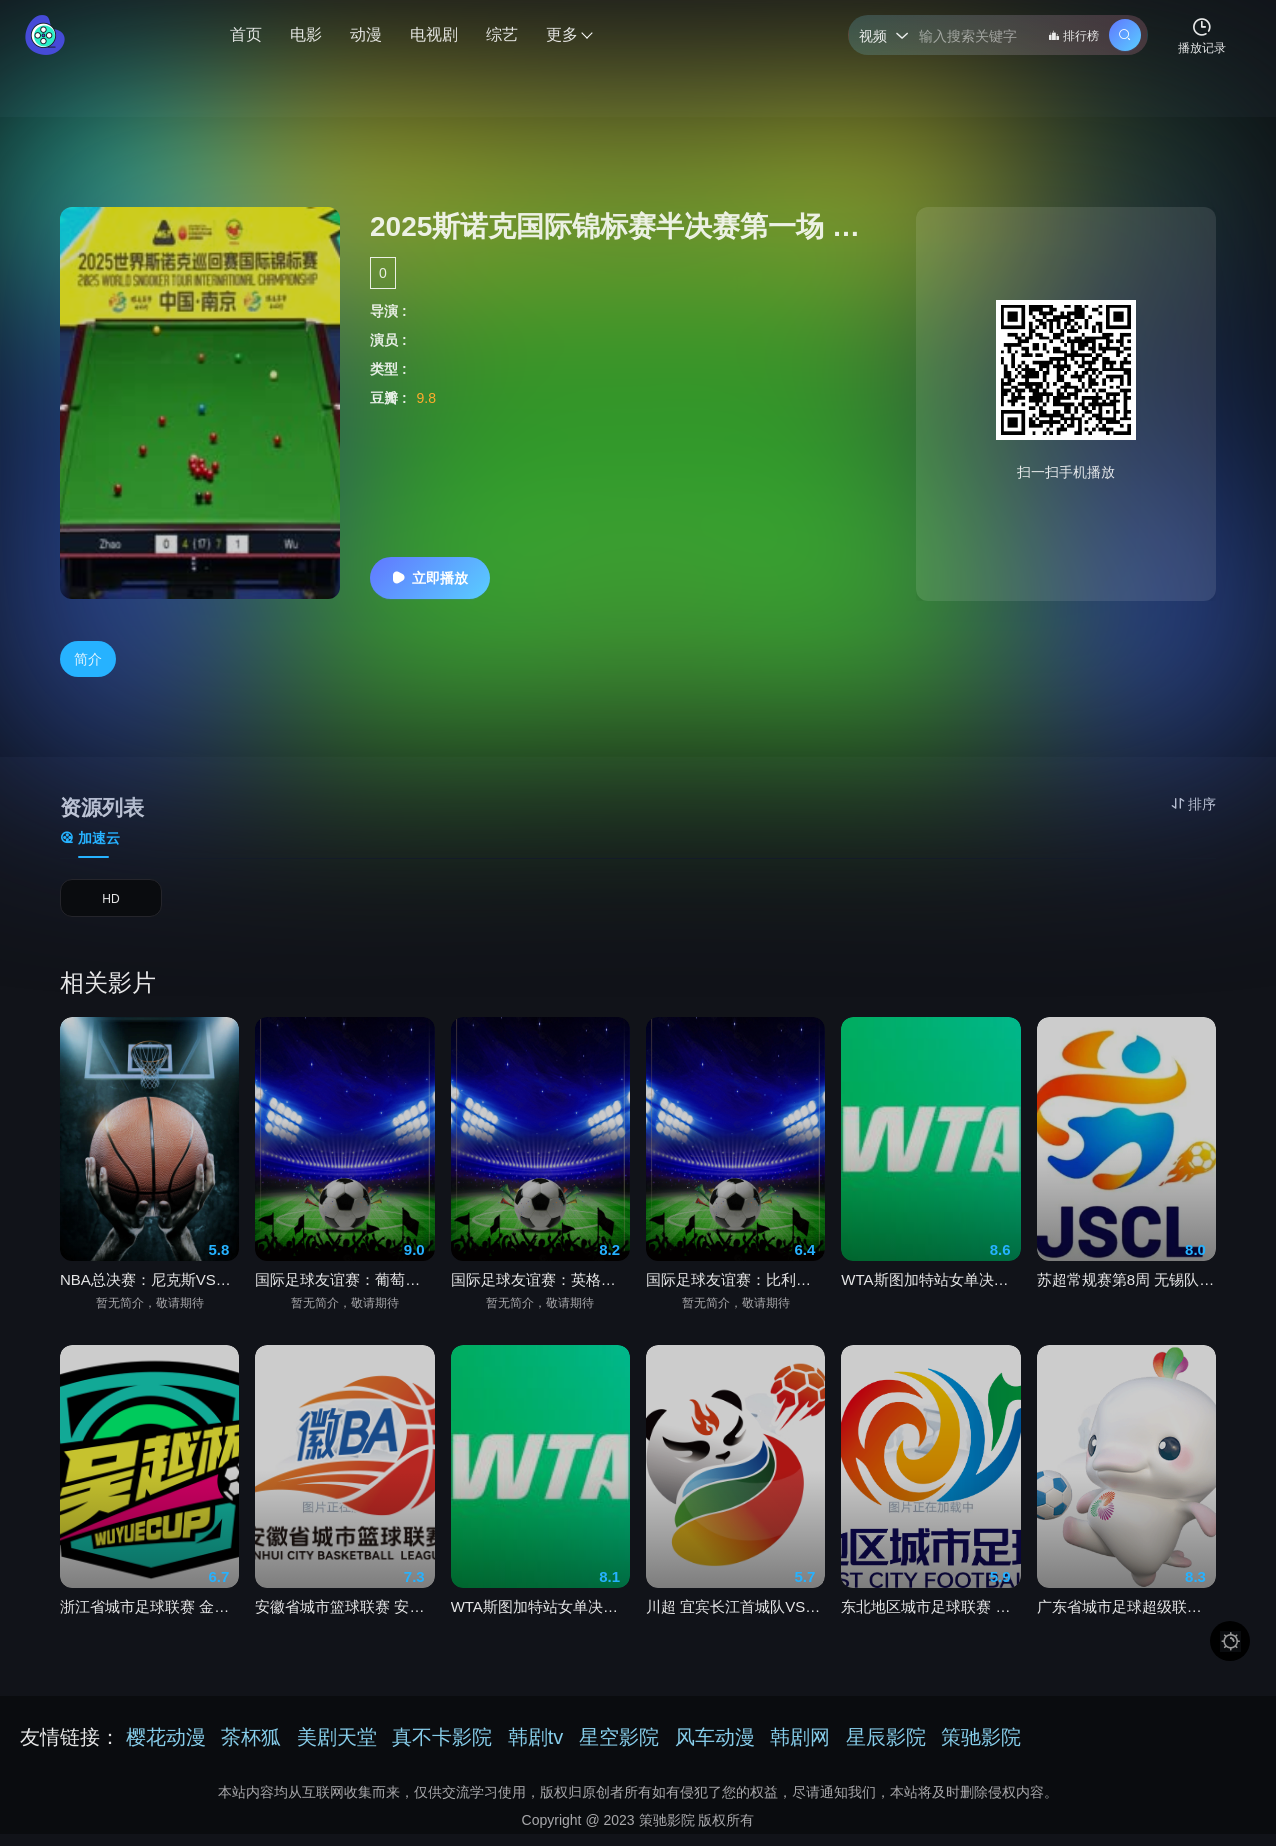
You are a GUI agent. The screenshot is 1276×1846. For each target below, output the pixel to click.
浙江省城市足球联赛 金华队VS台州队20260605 (149, 1625)
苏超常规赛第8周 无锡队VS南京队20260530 (1126, 1298)
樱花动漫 (166, 1749)
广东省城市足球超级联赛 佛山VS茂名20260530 (1126, 1625)
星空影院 (619, 1749)
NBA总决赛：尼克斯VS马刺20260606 (149, 1298)
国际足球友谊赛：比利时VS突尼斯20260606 (735, 1298)
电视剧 (434, 34)
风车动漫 (715, 1749)
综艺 (502, 34)
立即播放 (430, 578)
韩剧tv (536, 1749)
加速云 (90, 839)
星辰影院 (886, 1749)
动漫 (366, 34)
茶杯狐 (251, 1749)
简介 (88, 660)
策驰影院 (981, 1749)
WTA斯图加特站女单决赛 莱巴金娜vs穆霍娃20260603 (930, 1298)
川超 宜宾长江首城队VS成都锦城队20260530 (735, 1625)
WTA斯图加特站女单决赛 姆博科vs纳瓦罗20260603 (540, 1625)
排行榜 (1073, 36)
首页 (246, 34)
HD (111, 906)
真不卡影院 (442, 1749)
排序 (1193, 804)
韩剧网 (800, 1749)
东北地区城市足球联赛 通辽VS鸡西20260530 (930, 1625)
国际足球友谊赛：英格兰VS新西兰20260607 (540, 1298)
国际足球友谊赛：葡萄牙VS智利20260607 (344, 1298)
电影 (306, 34)
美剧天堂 (337, 1749)
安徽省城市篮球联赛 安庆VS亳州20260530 (344, 1625)
